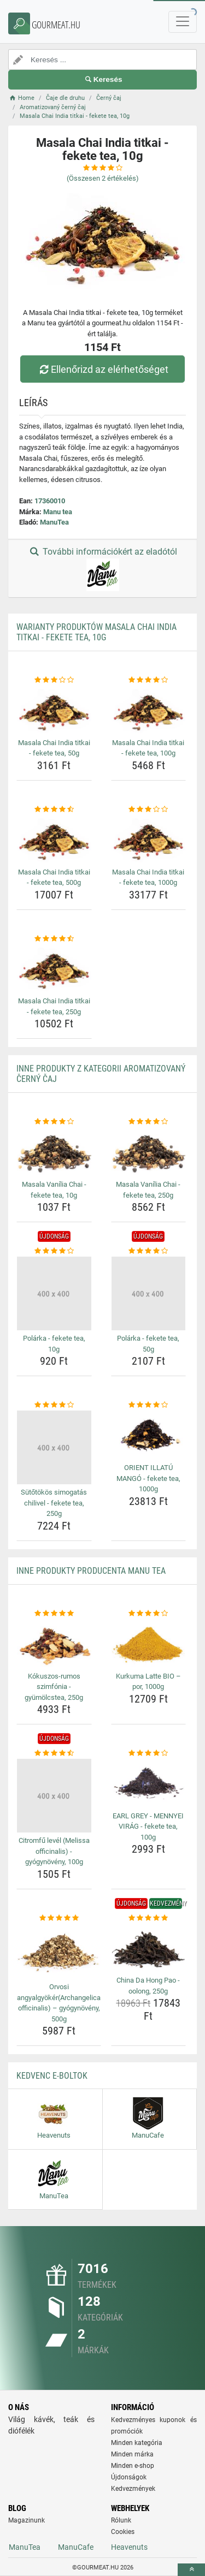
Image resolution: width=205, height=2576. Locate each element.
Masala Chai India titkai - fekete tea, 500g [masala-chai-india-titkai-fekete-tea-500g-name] (54, 877)
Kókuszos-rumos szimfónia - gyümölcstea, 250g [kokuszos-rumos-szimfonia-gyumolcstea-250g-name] (54, 1687)
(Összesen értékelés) (103, 178)
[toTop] (191, 2569)
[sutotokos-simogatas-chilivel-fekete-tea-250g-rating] (54, 1405)
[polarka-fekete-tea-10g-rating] (54, 1251)
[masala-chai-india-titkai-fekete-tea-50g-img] (54, 709)
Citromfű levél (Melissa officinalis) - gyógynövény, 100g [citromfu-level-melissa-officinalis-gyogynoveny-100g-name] (54, 1851)
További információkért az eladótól (102, 568)
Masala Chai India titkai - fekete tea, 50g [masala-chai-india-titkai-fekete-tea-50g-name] (54, 748)
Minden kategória (136, 2443)
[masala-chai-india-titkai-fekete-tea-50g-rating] (54, 680)
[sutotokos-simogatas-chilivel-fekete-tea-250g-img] (54, 1448)
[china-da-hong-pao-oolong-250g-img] (149, 1947)
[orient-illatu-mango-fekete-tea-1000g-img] (149, 1435)
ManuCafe (75, 2547)
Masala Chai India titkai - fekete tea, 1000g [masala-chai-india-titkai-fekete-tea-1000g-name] (148, 877)
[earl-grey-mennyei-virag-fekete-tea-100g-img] (149, 1783)
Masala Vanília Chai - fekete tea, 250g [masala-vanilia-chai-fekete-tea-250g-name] (148, 1189)
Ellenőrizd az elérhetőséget (102, 369)
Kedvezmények (133, 2488)
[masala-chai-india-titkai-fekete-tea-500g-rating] (54, 809)
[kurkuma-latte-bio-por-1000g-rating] (149, 1613)
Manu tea (57, 512)
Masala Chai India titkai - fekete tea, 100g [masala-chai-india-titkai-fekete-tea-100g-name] (148, 748)
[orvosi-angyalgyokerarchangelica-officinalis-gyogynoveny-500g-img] (59, 1951)
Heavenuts (129, 2547)
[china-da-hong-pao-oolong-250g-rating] (149, 1918)
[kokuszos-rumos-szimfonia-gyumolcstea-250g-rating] (54, 1613)
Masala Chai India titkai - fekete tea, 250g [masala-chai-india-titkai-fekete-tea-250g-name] (54, 1006)
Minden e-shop (132, 2466)
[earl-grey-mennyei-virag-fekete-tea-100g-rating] (149, 1753)
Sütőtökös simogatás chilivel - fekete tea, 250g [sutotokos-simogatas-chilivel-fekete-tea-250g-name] (54, 1503)
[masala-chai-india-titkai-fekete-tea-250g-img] (54, 968)
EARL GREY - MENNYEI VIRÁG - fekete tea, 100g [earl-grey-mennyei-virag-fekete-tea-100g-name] (148, 1826)
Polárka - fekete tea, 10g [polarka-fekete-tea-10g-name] (54, 1343)
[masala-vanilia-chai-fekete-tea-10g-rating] (54, 1121)
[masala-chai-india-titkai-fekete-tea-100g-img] (149, 709)
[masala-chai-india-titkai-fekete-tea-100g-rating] (149, 680)
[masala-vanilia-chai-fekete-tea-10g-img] (54, 1151)
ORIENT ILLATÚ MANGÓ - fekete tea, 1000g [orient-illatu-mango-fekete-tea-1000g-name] (148, 1478)
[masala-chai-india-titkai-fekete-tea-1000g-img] (149, 839)
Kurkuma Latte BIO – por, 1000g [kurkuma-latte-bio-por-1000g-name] (148, 1681)
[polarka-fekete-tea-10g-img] (54, 1294)
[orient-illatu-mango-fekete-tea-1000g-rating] (149, 1405)
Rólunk (121, 2520)
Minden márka (132, 2454)
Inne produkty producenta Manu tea (91, 1571)
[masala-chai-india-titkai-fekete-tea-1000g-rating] (149, 809)
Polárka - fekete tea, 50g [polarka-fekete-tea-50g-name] (148, 1343)
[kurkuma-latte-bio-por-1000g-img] (149, 1643)
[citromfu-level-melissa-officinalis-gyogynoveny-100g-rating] (54, 1753)
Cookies (122, 2532)
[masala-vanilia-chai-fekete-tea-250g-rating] (149, 1121)
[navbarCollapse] (182, 22)
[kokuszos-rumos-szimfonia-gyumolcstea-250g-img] (54, 1643)
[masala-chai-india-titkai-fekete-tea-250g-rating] (54, 938)
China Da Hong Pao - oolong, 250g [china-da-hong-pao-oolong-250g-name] (148, 1985)
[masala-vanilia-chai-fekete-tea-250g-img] (149, 1151)
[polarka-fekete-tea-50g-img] (149, 1294)
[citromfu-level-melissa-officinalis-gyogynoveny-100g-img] (54, 1796)
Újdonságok (129, 2477)
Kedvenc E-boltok (51, 2076)
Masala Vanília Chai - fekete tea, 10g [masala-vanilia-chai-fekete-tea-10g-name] (54, 1189)
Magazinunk (26, 2520)
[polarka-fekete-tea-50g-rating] (149, 1251)
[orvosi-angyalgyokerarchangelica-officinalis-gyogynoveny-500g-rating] (59, 1918)
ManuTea (54, 522)
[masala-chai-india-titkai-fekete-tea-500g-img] (54, 839)
